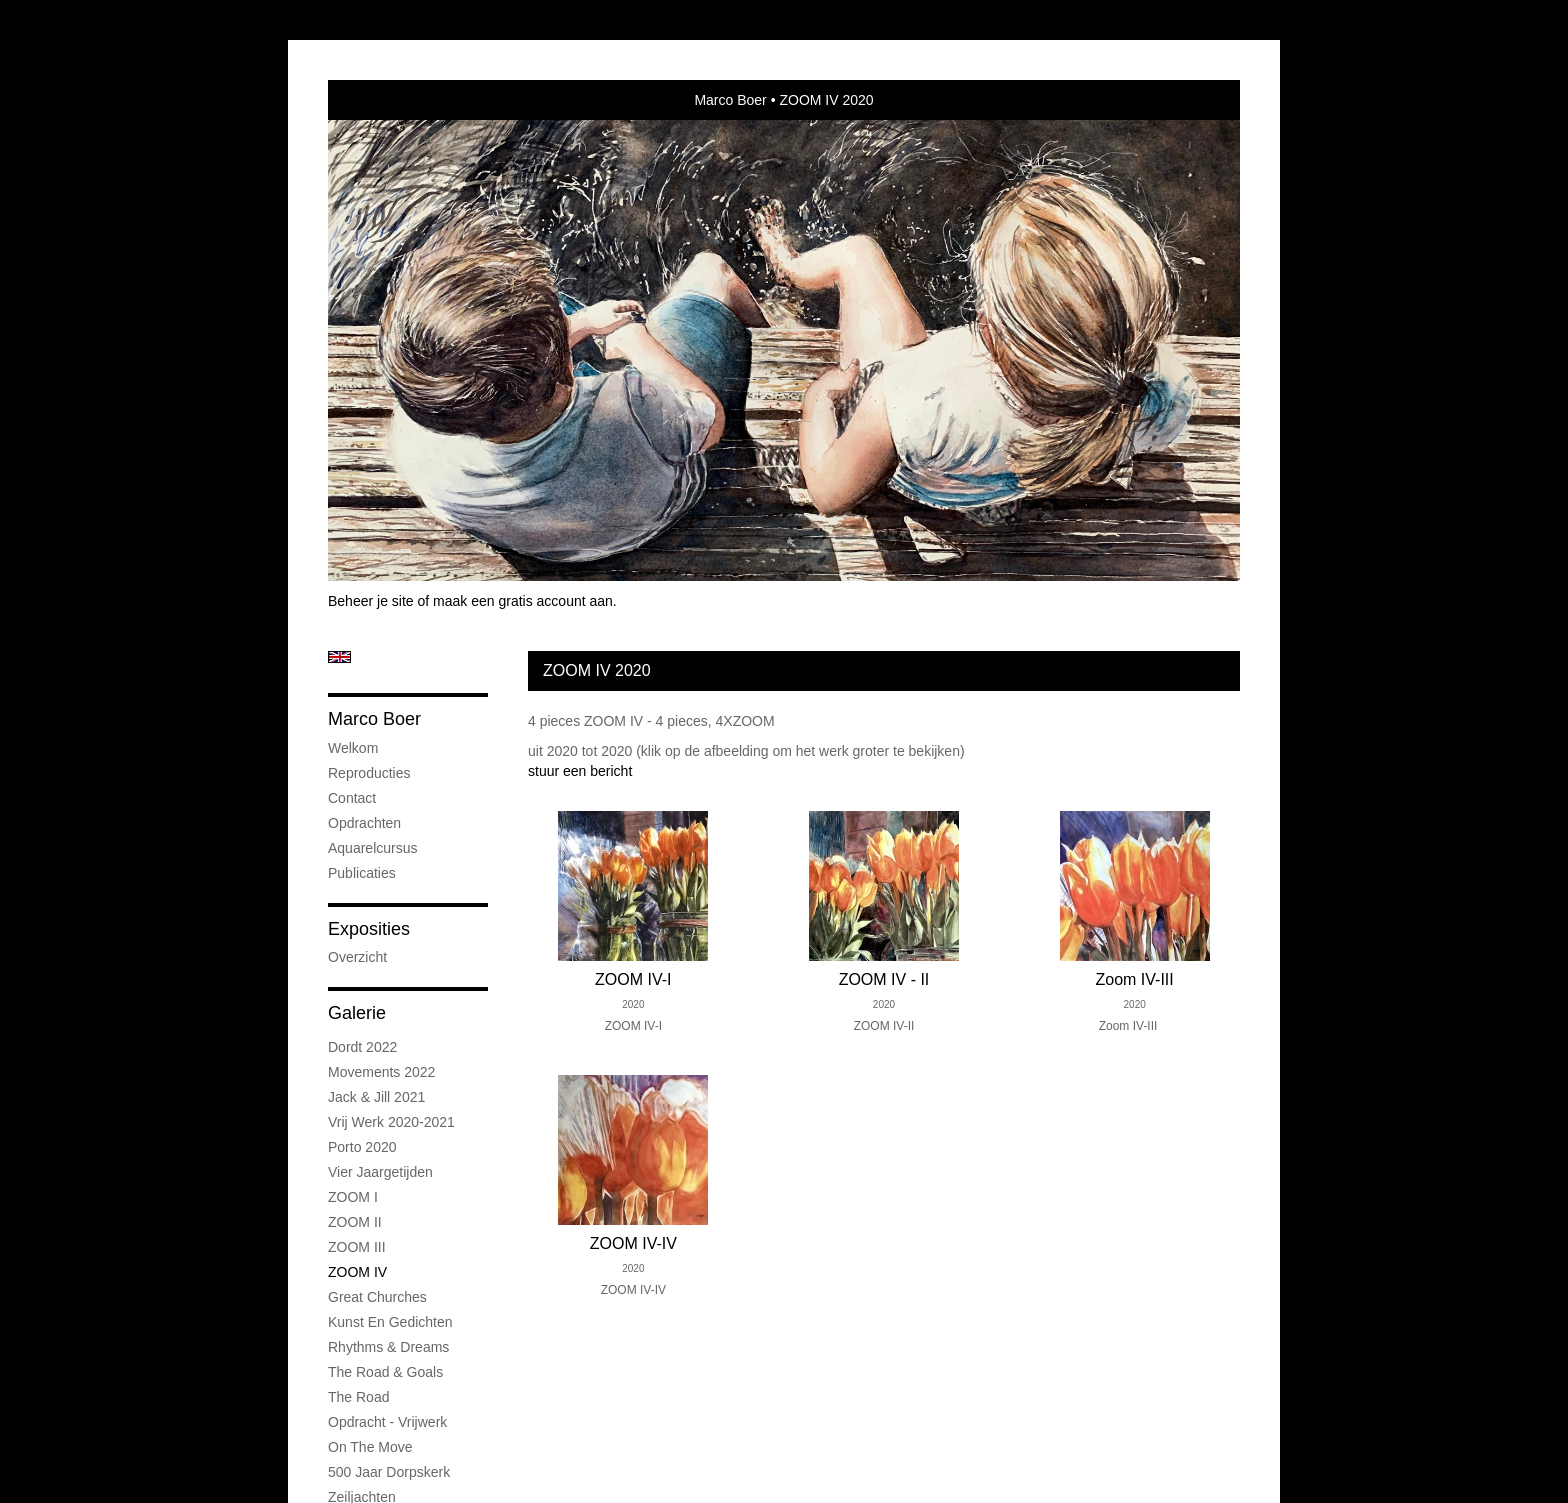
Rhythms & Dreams (388, 1347)
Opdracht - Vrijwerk (387, 1422)
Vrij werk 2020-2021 (391, 1122)
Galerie (357, 1013)
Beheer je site (371, 601)
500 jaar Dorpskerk (389, 1472)
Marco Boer (730, 100)
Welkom (353, 748)
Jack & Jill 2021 (376, 1097)
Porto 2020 (362, 1147)
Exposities (369, 929)
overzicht (357, 957)
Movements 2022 (381, 1072)
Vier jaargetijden (380, 1172)
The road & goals (385, 1372)
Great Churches (377, 1297)
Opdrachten (364, 823)
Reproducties (369, 773)
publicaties (362, 873)
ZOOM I (353, 1197)
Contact (352, 798)
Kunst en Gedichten (390, 1322)
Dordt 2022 (362, 1047)
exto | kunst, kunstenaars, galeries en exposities (384, 100)
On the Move (370, 1447)
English (339, 657)
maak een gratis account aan (523, 601)
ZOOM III (357, 1247)
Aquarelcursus (373, 848)
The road (358, 1397)
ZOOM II (355, 1222)
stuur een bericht (580, 771)
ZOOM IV (357, 1272)
